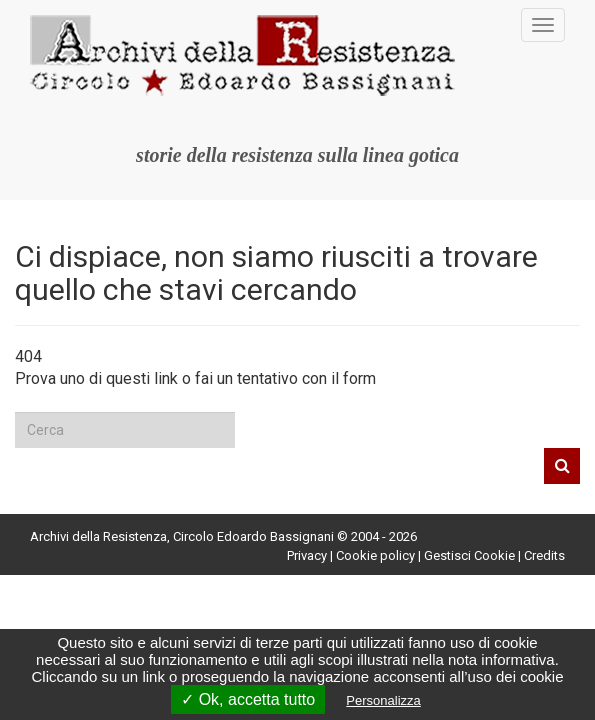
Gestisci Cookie (469, 555)
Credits (544, 555)
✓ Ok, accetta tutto (248, 699)
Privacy (307, 555)
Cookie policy (375, 555)
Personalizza (383, 700)
